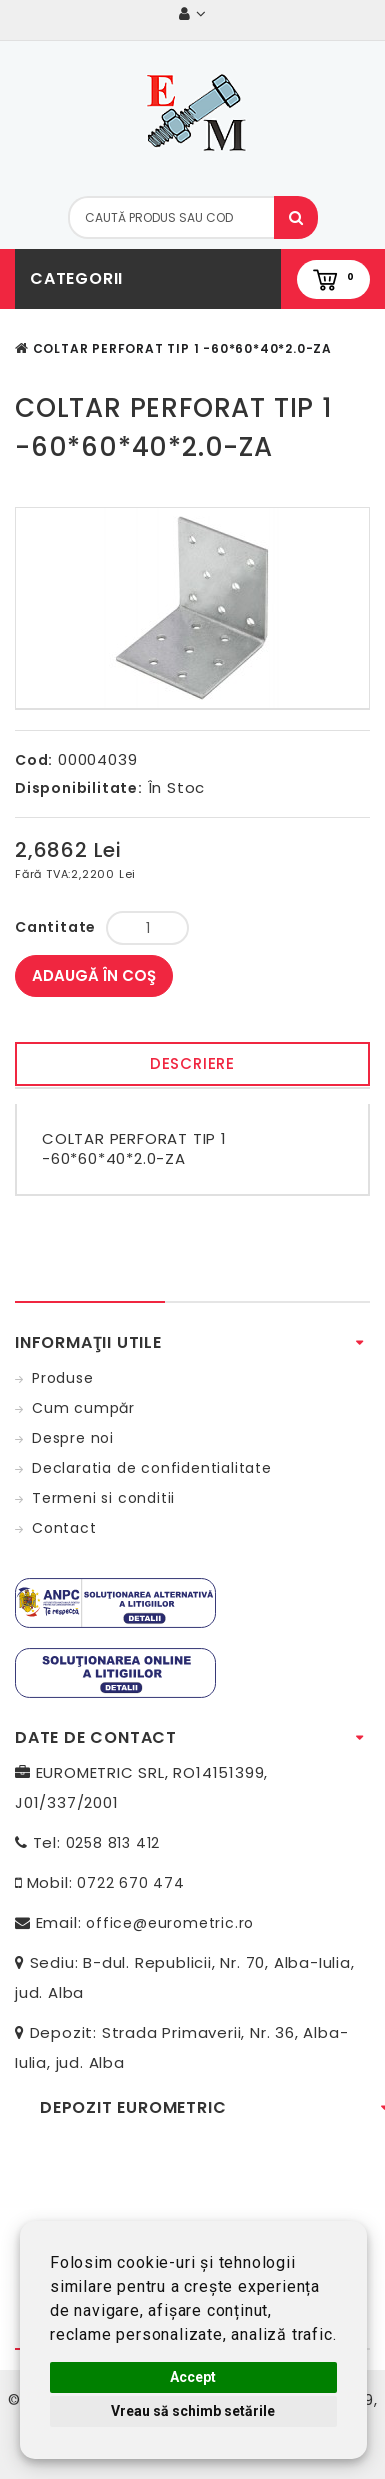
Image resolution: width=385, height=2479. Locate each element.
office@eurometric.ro (170, 1923)
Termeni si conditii (103, 1498)
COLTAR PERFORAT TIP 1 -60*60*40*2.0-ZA (182, 348)
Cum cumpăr (83, 1408)
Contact (64, 1528)
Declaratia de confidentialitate (152, 1468)
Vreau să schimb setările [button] (193, 2411)
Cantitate (55, 927)
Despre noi (73, 1438)
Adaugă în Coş (94, 975)
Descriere (192, 1063)
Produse (63, 1378)
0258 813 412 (113, 1843)
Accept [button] (193, 2377)
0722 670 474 (131, 1883)
